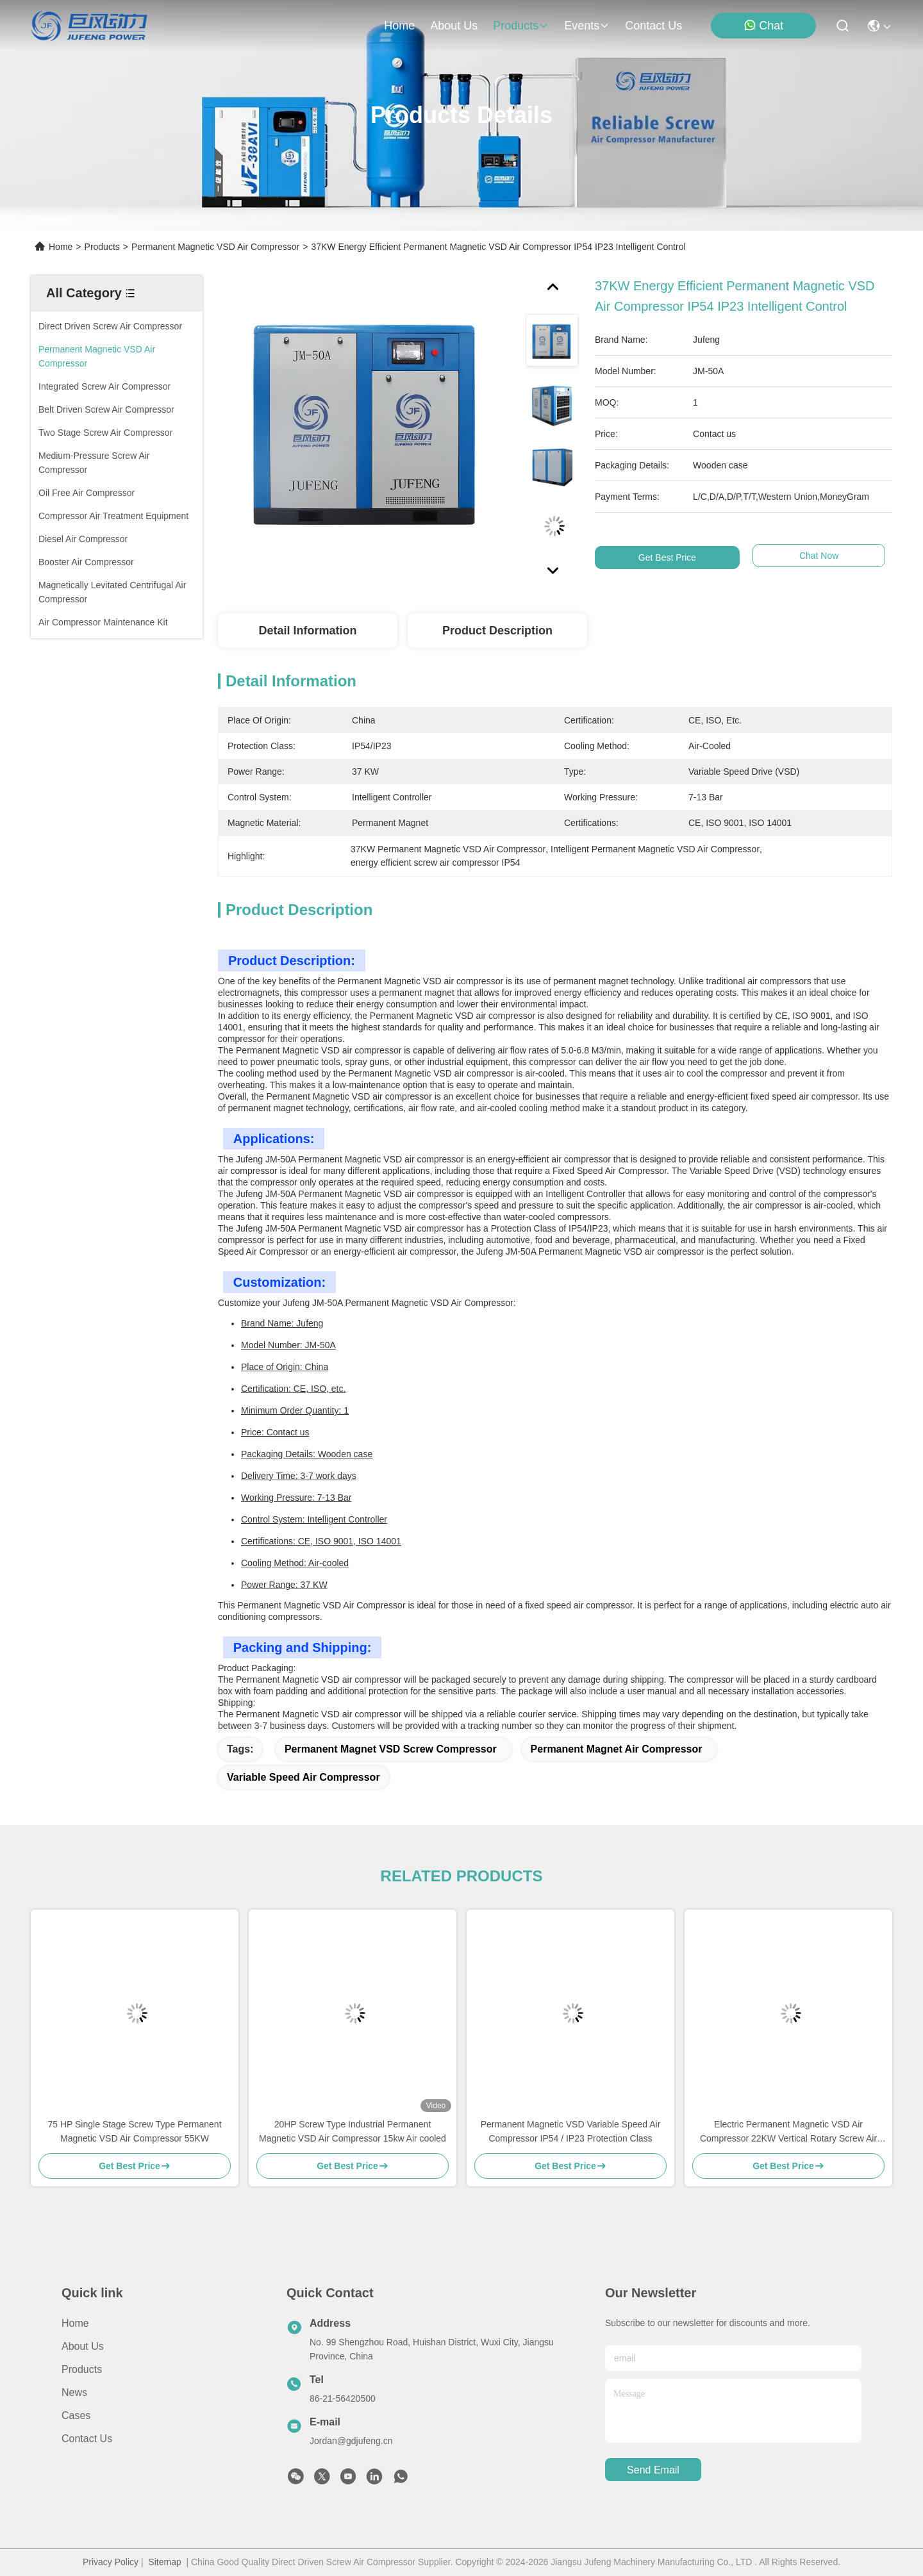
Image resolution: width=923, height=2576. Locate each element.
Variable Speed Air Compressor (303, 1777)
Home (399, 25)
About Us (83, 2346)
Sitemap (164, 2562)
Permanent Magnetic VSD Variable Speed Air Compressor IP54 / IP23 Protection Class (571, 2131)
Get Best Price (667, 557)
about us (454, 25)
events (587, 25)
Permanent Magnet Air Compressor (617, 1749)
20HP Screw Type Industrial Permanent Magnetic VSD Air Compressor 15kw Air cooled (352, 2131)
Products (102, 247)
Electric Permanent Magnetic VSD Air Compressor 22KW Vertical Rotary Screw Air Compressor (788, 2132)
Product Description (497, 630)
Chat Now (816, 557)
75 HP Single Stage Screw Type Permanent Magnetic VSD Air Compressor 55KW (134, 2131)
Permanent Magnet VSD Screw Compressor (391, 1749)
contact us (653, 25)
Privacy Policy (110, 2562)
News (74, 2392)
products (521, 25)
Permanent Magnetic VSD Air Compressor (215, 247)
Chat (763, 25)
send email (653, 2470)
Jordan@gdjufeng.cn (351, 2441)
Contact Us (87, 2438)
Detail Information (307, 630)
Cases (76, 2415)
